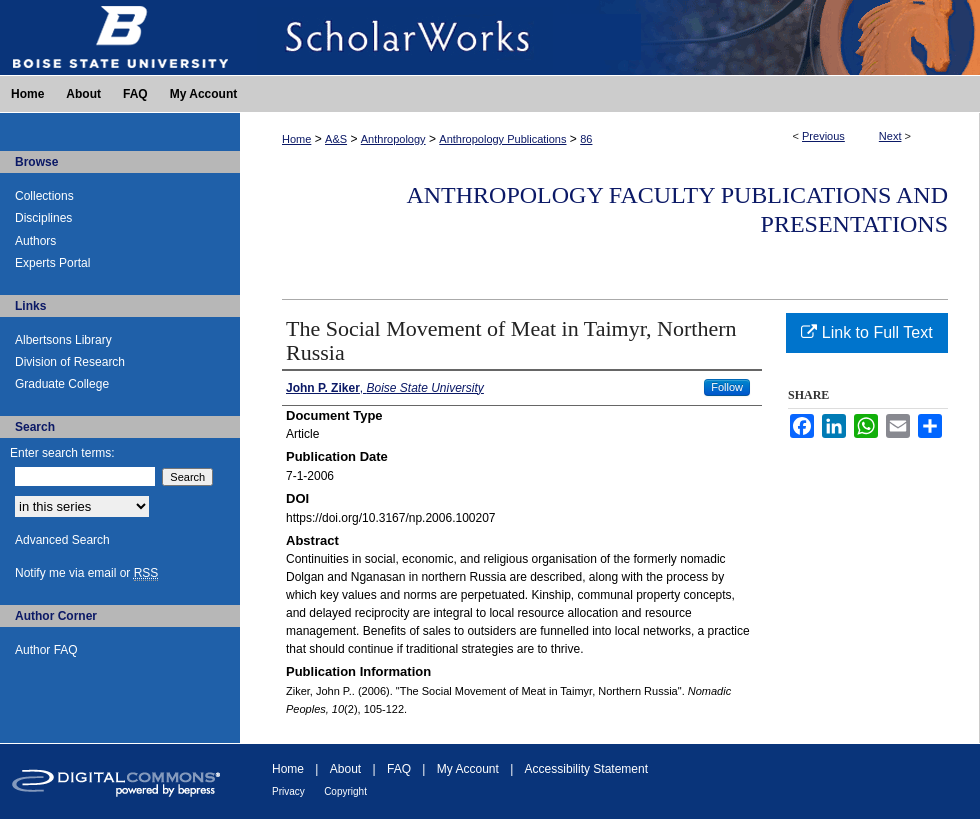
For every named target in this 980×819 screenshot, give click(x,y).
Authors (35, 241)
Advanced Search (62, 540)
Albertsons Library (63, 340)
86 (586, 139)
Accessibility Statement (586, 769)
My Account (468, 769)
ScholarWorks (610, 37)
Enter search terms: (62, 453)
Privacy (288, 791)
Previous (823, 136)
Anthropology (393, 139)
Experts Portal (52, 263)
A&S (336, 139)
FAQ (399, 769)
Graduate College (62, 384)
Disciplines (43, 218)
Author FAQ (46, 650)
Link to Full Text (866, 332)
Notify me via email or (86, 573)
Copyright (345, 791)
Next (890, 136)
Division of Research (70, 362)
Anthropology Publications (502, 139)
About (345, 769)
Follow (727, 387)
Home (296, 139)
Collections (44, 196)
